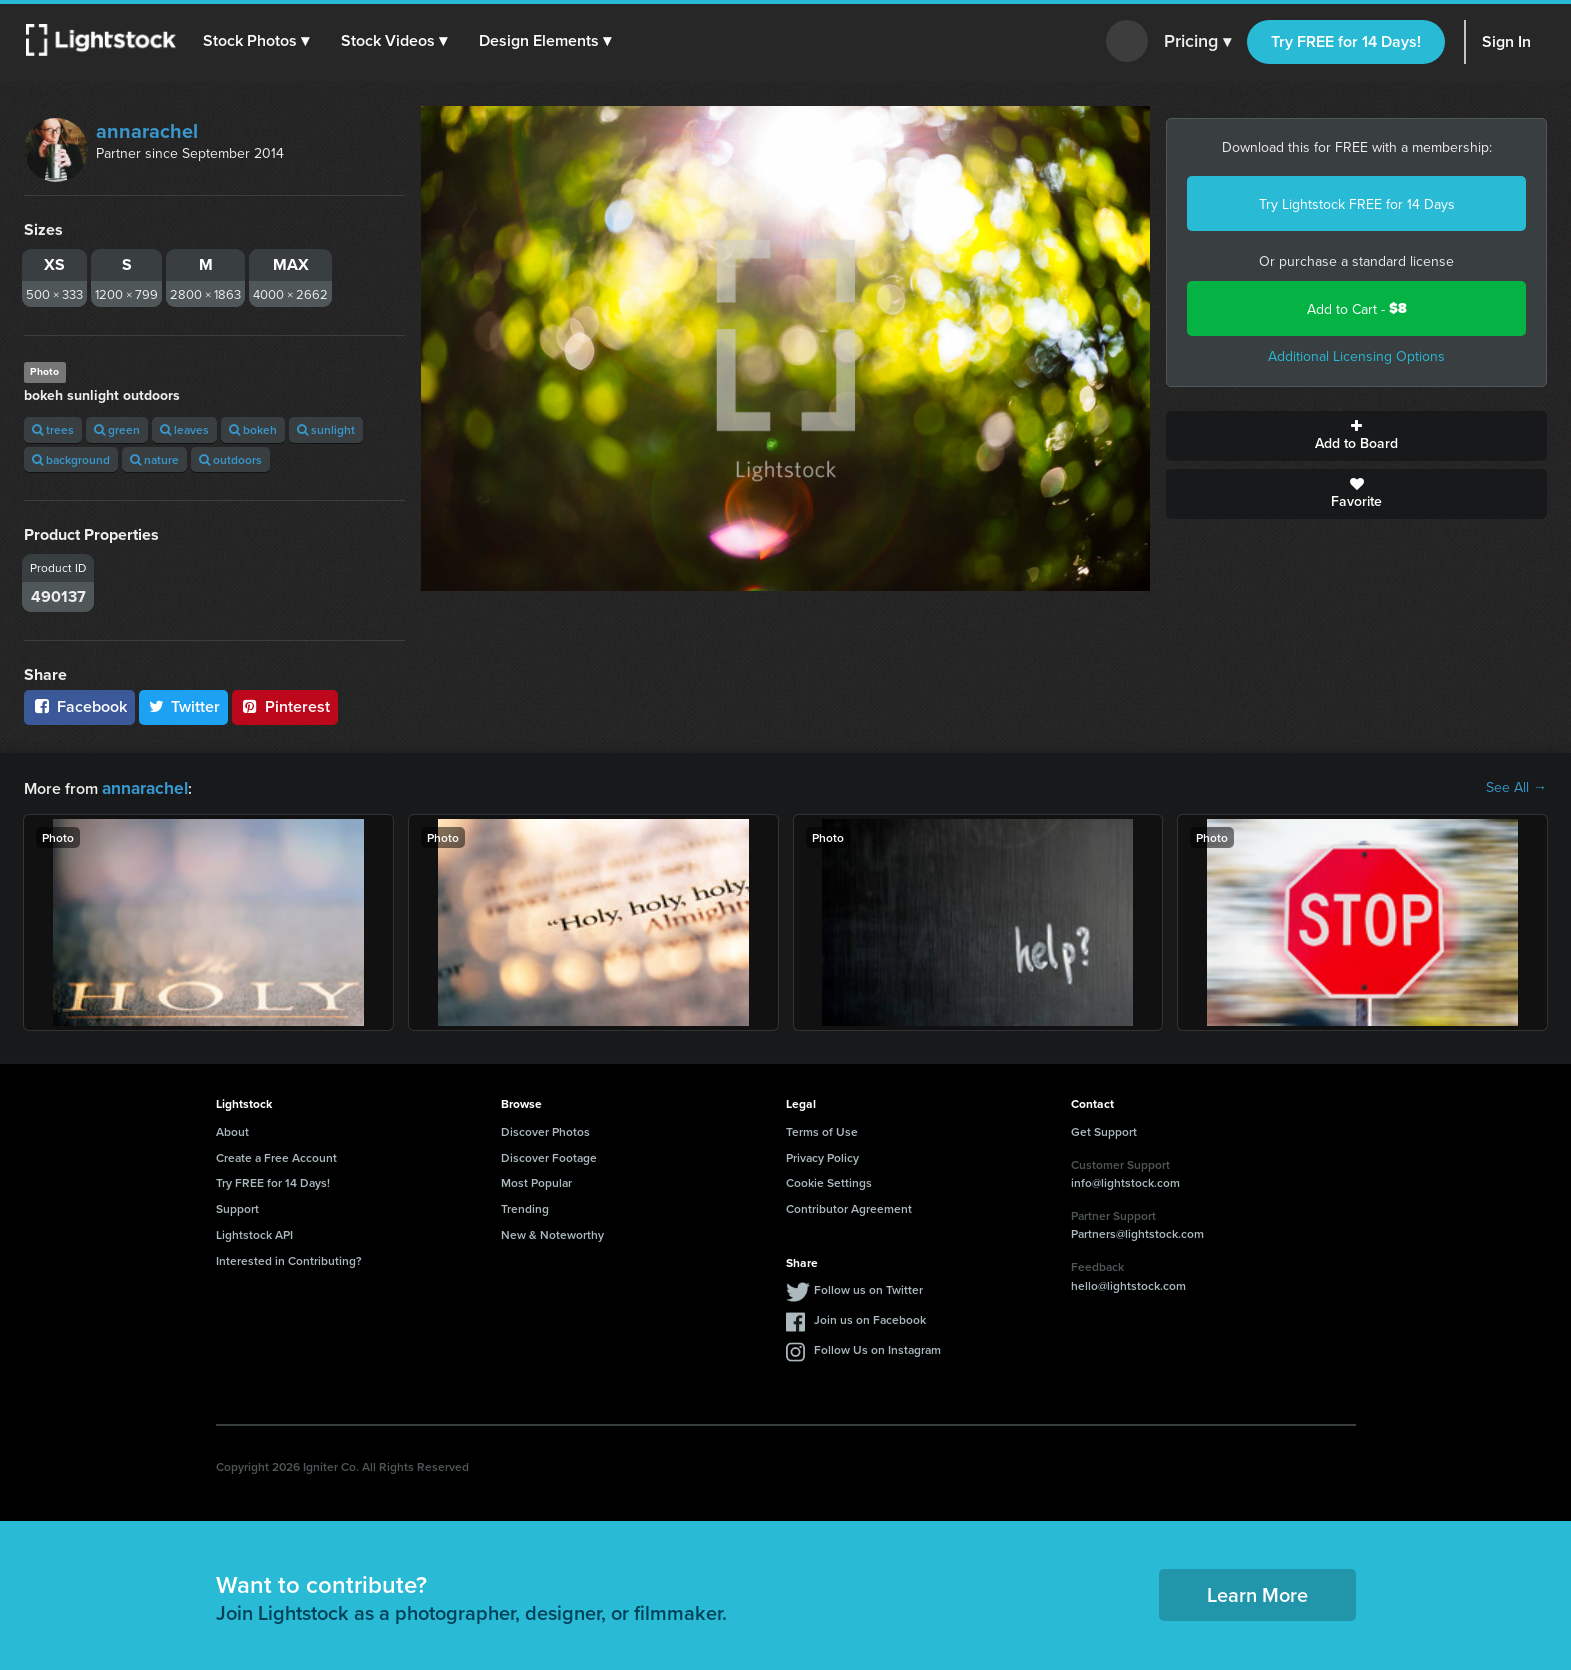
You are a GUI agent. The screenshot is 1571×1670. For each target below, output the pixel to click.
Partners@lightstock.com (1137, 1231)
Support (237, 1206)
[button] (259, 41)
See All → (1516, 787)
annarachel (147, 130)
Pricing (1197, 42)
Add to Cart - (1357, 308)
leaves (184, 429)
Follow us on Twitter (868, 1287)
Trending (525, 1206)
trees (53, 429)
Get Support (1104, 1129)
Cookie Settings (829, 1180)
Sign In (1506, 41)
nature (154, 459)
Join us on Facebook (870, 1317)
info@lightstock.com (1125, 1180)
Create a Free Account (276, 1155)
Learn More (1257, 1592)
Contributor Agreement (849, 1206)
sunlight (326, 429)
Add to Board (1356, 436)
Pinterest (285, 706)
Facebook (79, 706)
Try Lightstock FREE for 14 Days (1357, 204)
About (232, 1129)
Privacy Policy (822, 1155)
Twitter (184, 706)
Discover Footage (549, 1155)
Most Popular (536, 1180)
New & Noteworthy (552, 1232)
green (117, 429)
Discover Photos (545, 1129)
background (71, 459)
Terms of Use (822, 1129)
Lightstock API (254, 1232)
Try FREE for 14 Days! (1346, 41)
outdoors (230, 459)
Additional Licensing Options (1356, 356)
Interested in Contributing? (289, 1258)
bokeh (253, 429)
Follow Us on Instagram (877, 1347)
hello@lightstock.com (1128, 1283)
